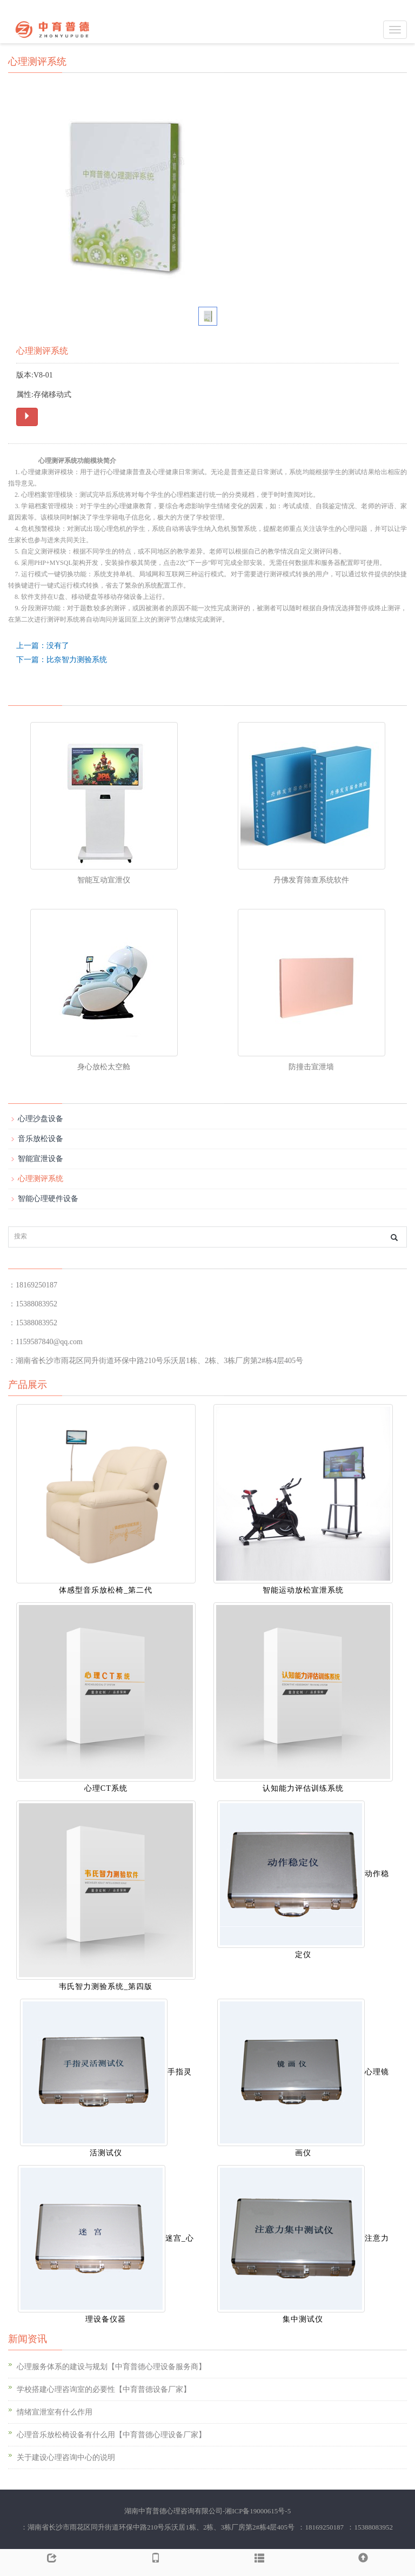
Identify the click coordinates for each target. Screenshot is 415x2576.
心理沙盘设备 (40, 1119)
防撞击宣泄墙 (311, 1067)
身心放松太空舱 (103, 1067)
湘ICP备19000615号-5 (258, 2511)
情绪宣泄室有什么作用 (54, 2412)
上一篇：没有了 (42, 646)
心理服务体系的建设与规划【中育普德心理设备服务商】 (111, 2367)
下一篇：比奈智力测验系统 (61, 660)
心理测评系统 (40, 1179)
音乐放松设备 (40, 1139)
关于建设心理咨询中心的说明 (66, 2457)
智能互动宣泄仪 (103, 880)
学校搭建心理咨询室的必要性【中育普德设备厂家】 (104, 2389)
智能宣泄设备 (40, 1159)
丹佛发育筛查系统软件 (311, 880)
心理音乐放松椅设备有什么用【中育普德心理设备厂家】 (111, 2435)
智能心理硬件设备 (48, 1199)
